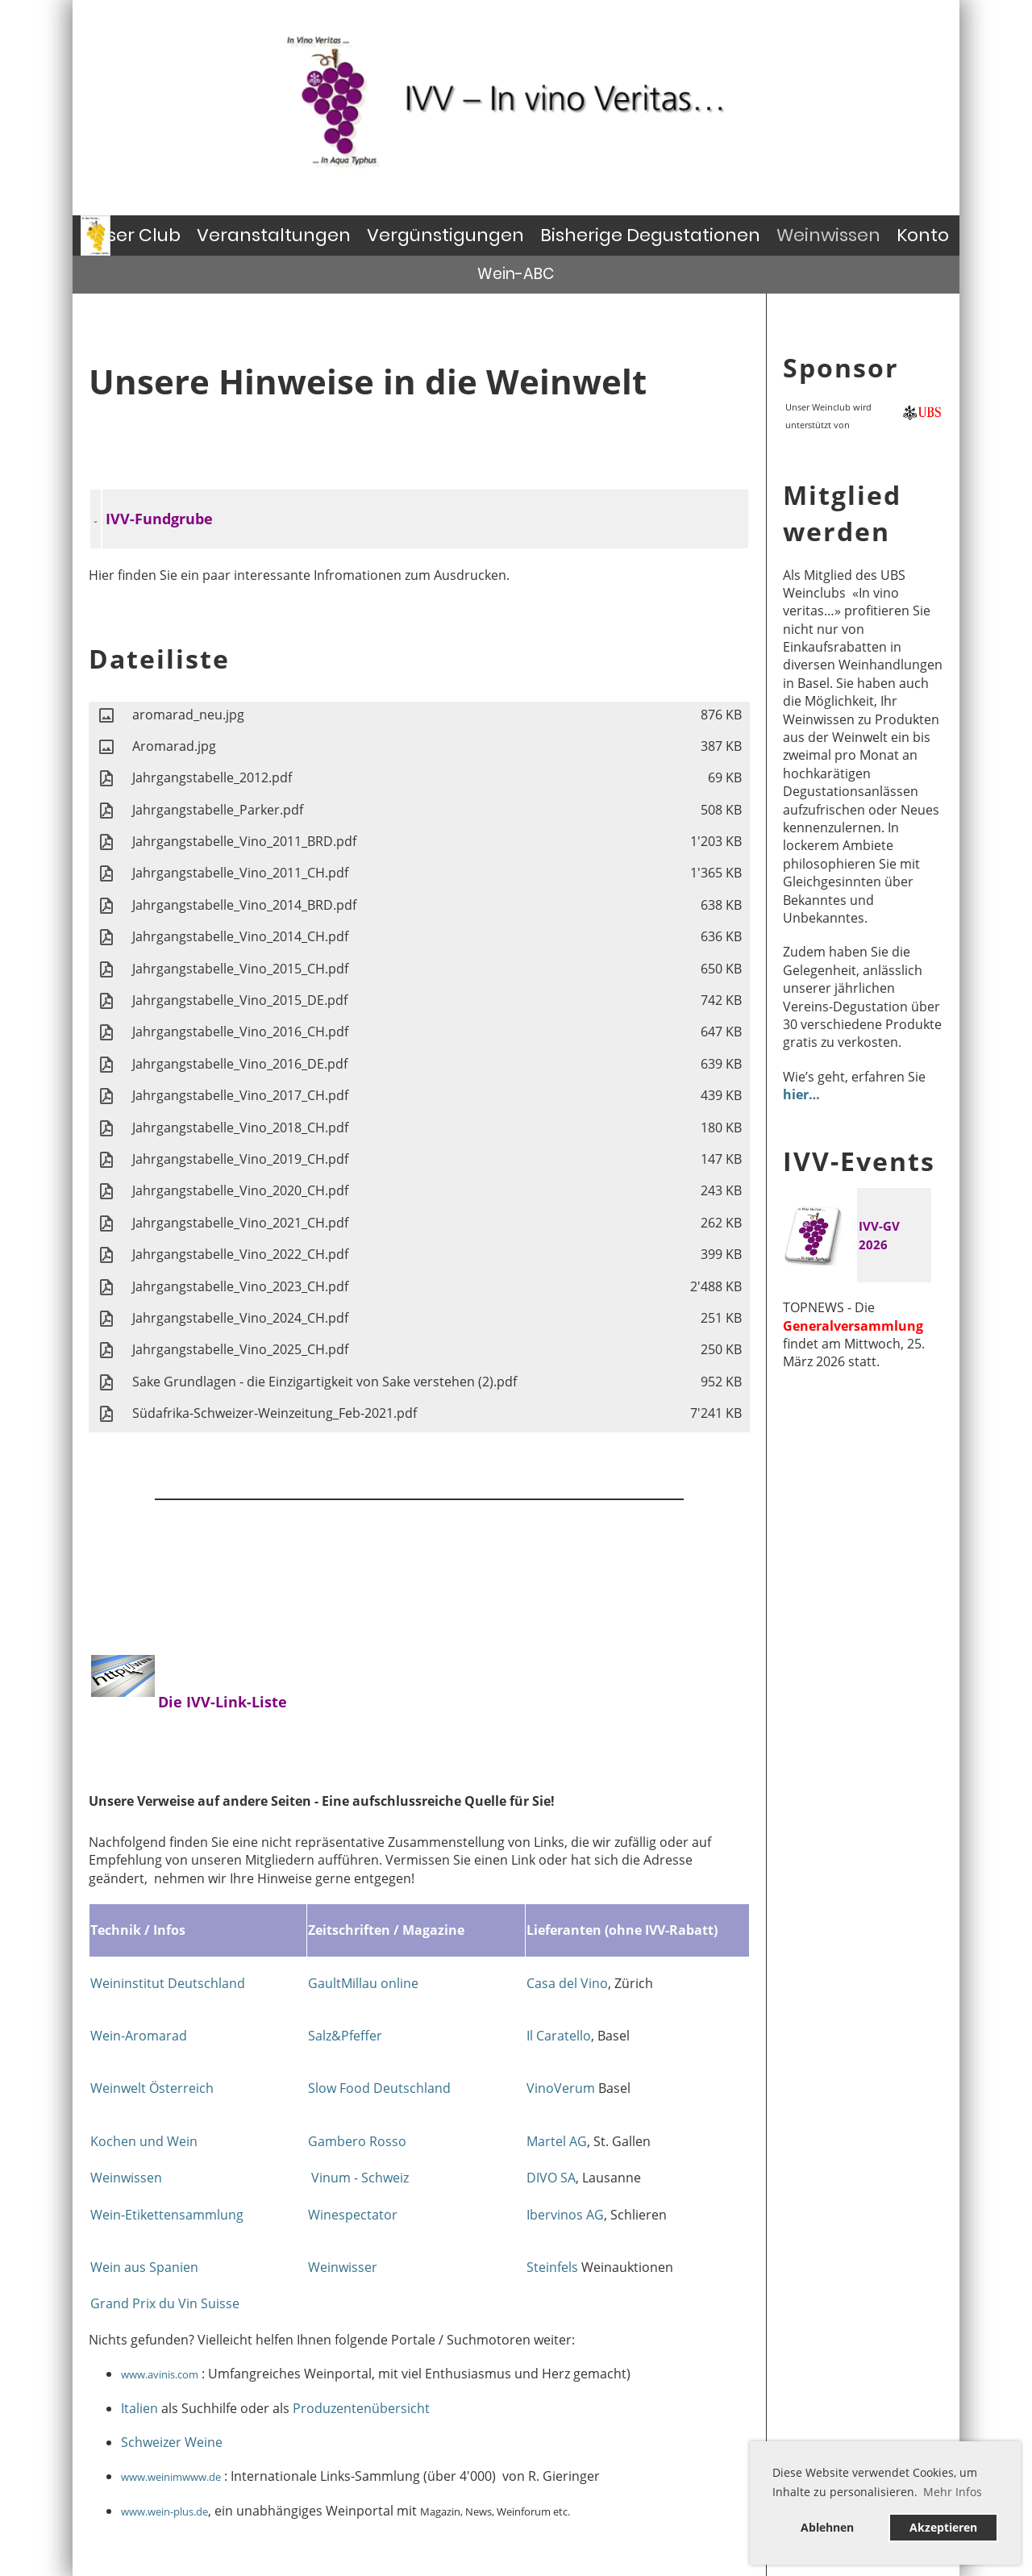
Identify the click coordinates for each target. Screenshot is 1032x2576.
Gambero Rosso (357, 2141)
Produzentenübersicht (361, 2408)
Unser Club (132, 235)
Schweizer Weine (172, 2442)
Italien (139, 2408)
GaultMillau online (363, 1983)
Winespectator (352, 2215)
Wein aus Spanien (144, 2267)
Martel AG (556, 2141)
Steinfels (553, 2267)
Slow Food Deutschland (379, 2088)
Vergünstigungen (445, 235)
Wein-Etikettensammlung (166, 2215)
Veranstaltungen (274, 235)
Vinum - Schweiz (360, 2177)
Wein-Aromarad (138, 2036)
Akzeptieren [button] (943, 2527)
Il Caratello (558, 2036)
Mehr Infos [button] (952, 2491)
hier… (801, 1094)
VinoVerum (562, 2088)
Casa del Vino (567, 1983)
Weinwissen (828, 235)
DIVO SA (551, 2177)
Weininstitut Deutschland (167, 1983)
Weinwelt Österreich (152, 2088)
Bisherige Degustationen (650, 235)
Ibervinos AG (565, 2215)
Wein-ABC (516, 274)
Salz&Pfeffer (345, 2036)
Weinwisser (342, 2267)
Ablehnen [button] (827, 2527)
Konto (923, 235)
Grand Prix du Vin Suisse (164, 2303)
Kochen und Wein (144, 2141)
